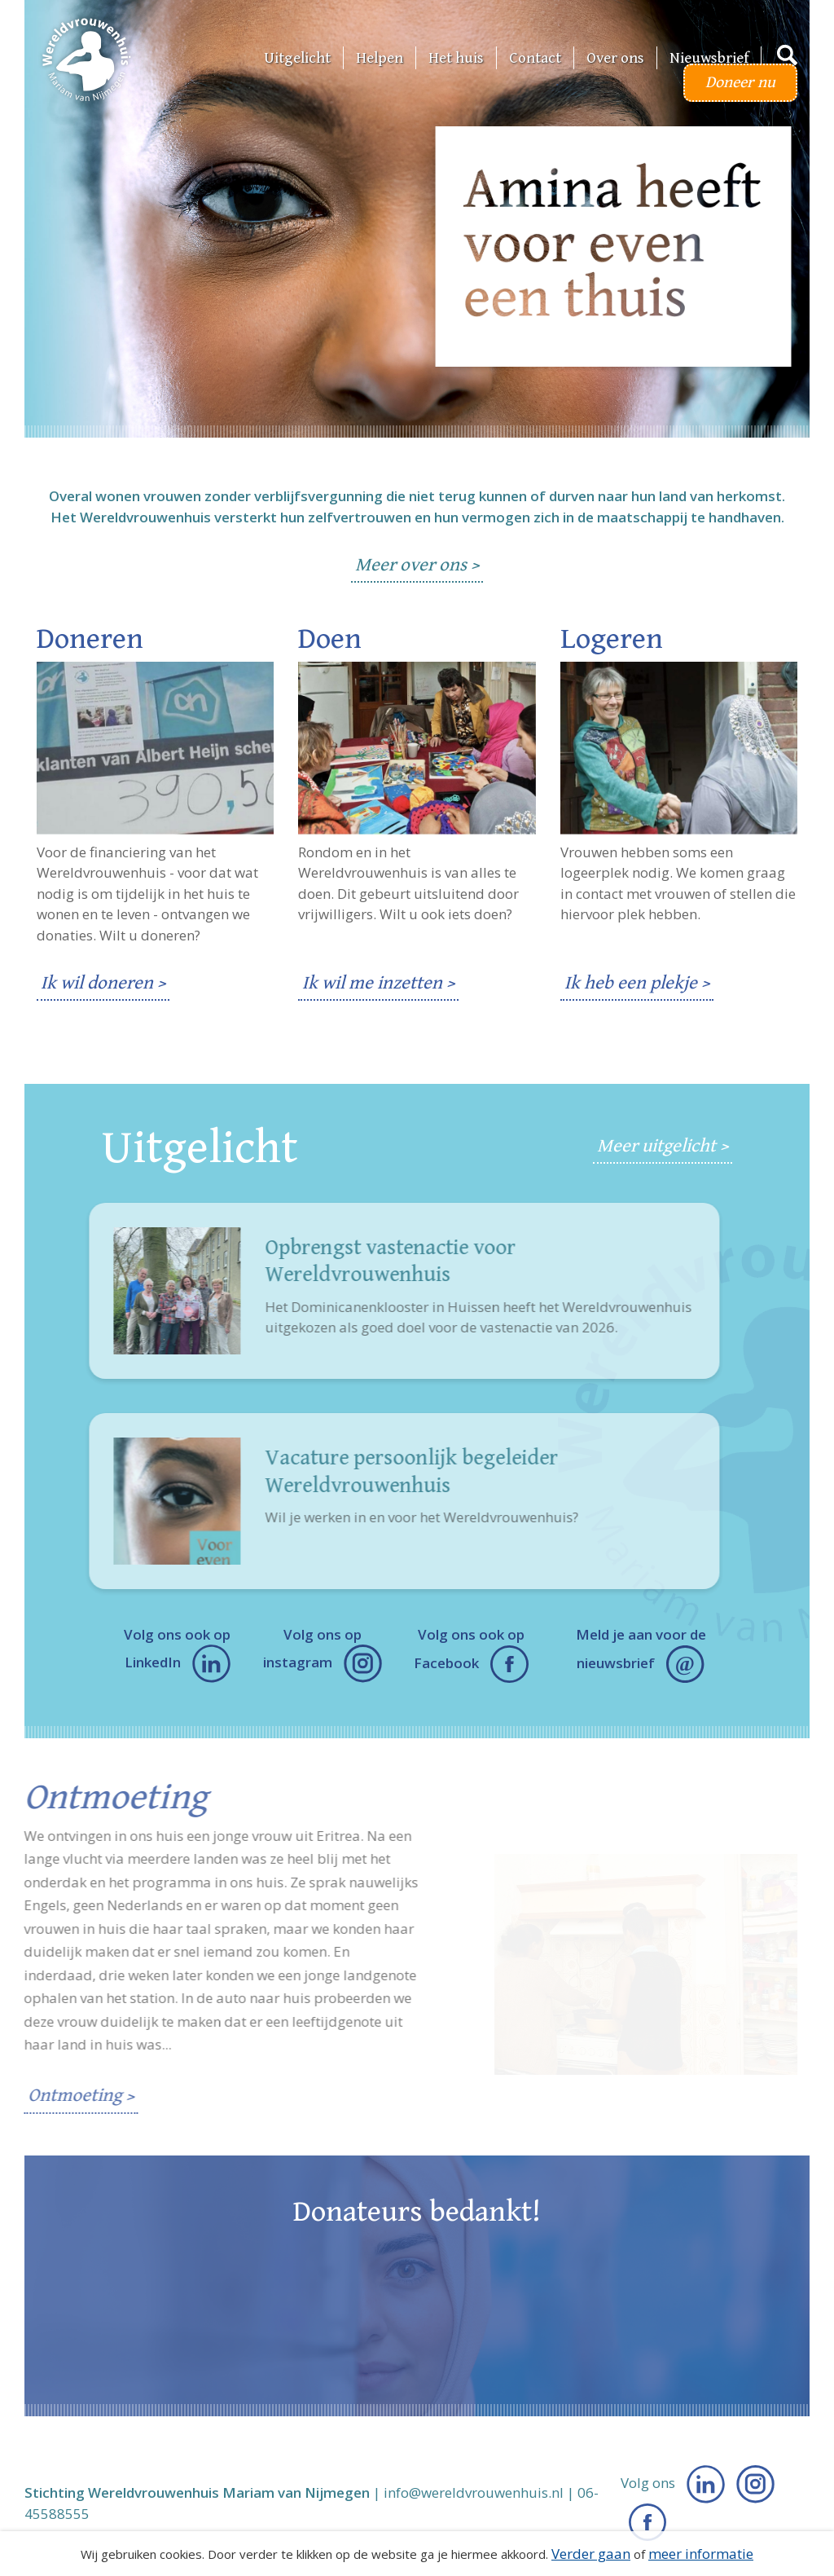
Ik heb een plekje (630, 983)
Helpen (379, 58)
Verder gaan (590, 2553)
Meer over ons (411, 565)
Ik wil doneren (97, 983)
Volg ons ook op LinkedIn (177, 1654)
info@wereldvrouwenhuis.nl (474, 2492)
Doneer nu (740, 82)
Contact (535, 58)
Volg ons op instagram (322, 1654)
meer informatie (700, 2553)
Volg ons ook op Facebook (471, 1654)
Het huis (456, 58)
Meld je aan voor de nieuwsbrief (641, 1654)
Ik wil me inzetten (372, 983)
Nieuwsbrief (708, 58)
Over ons (615, 58)
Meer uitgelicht (656, 1146)
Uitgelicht (297, 58)
